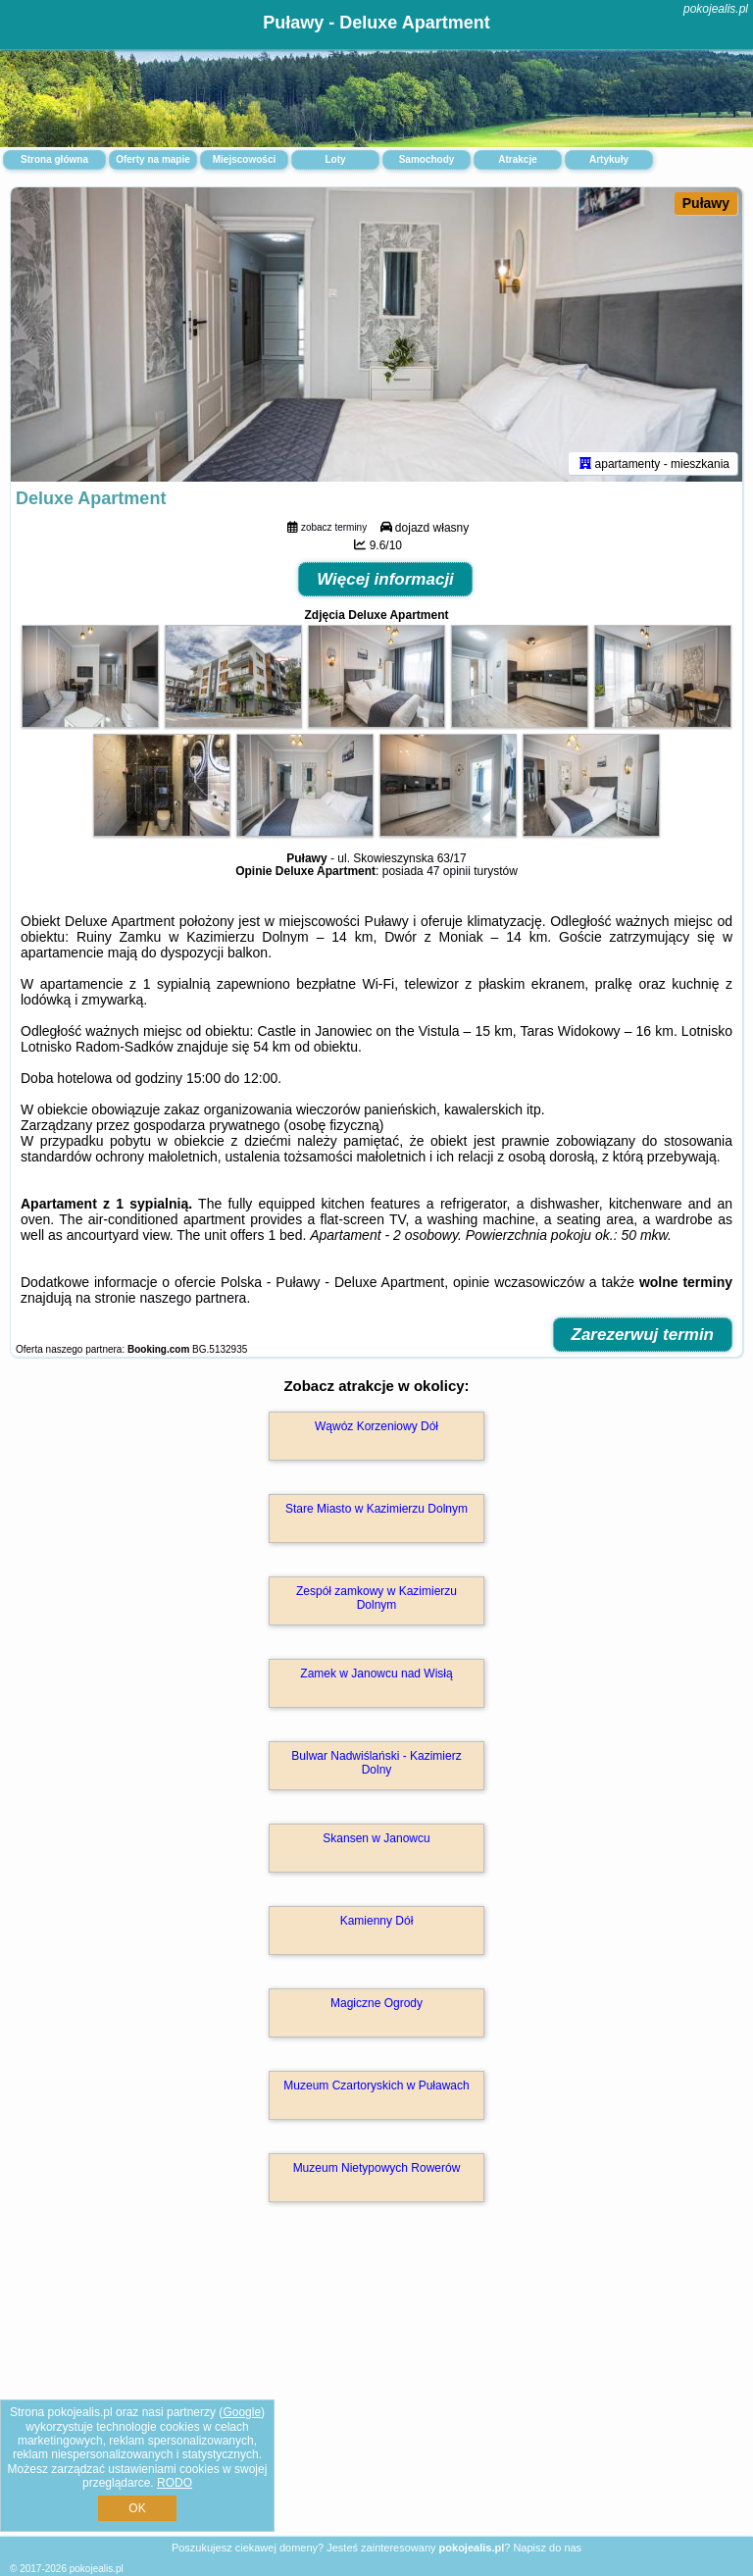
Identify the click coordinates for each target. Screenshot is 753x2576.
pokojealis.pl (715, 9)
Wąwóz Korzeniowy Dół (376, 1426)
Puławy (705, 203)
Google (242, 2412)
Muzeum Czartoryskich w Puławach (376, 2085)
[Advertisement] (376, 2390)
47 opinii (449, 871)
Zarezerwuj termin (643, 1334)
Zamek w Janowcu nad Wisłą (376, 1673)
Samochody (427, 159)
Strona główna (54, 159)
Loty (335, 159)
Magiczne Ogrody (376, 2003)
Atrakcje (517, 159)
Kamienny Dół (377, 1921)
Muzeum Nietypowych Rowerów (377, 2168)
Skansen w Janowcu (376, 1838)
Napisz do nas (547, 2547)
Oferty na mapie (153, 159)
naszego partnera (192, 1298)
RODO (174, 2483)
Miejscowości (244, 159)
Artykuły (608, 159)
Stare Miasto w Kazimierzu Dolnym (376, 1509)
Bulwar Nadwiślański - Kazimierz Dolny (376, 1763)
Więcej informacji (385, 579)
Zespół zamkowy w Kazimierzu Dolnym (376, 1598)
